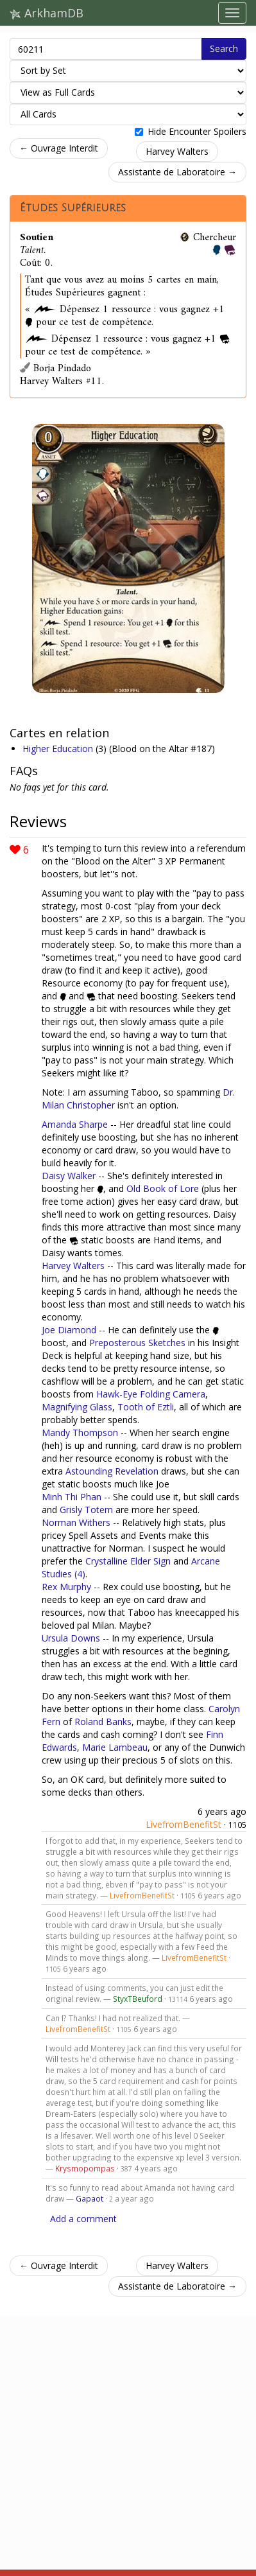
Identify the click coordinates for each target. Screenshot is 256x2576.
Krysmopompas (85, 2168)
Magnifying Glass (77, 1407)
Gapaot (89, 2198)
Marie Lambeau (115, 1747)
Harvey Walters (177, 151)
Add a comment (83, 2218)
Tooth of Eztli (145, 1407)
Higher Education (59, 748)
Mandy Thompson (80, 1432)
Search (224, 48)
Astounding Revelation (111, 1471)
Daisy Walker (69, 1176)
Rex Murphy (66, 1587)
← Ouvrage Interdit (58, 148)
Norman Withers (76, 1522)
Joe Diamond (69, 1330)
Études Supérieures (73, 208)
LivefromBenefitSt (183, 1824)
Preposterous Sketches (137, 1342)
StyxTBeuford (137, 1998)
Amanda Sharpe (75, 1124)
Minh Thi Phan (71, 1497)
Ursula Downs (71, 1638)
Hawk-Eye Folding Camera (150, 1394)
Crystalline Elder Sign (128, 1561)
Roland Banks (103, 1721)
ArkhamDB (46, 13)
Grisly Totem (86, 1509)
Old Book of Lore (162, 1188)
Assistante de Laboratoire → (177, 172)
